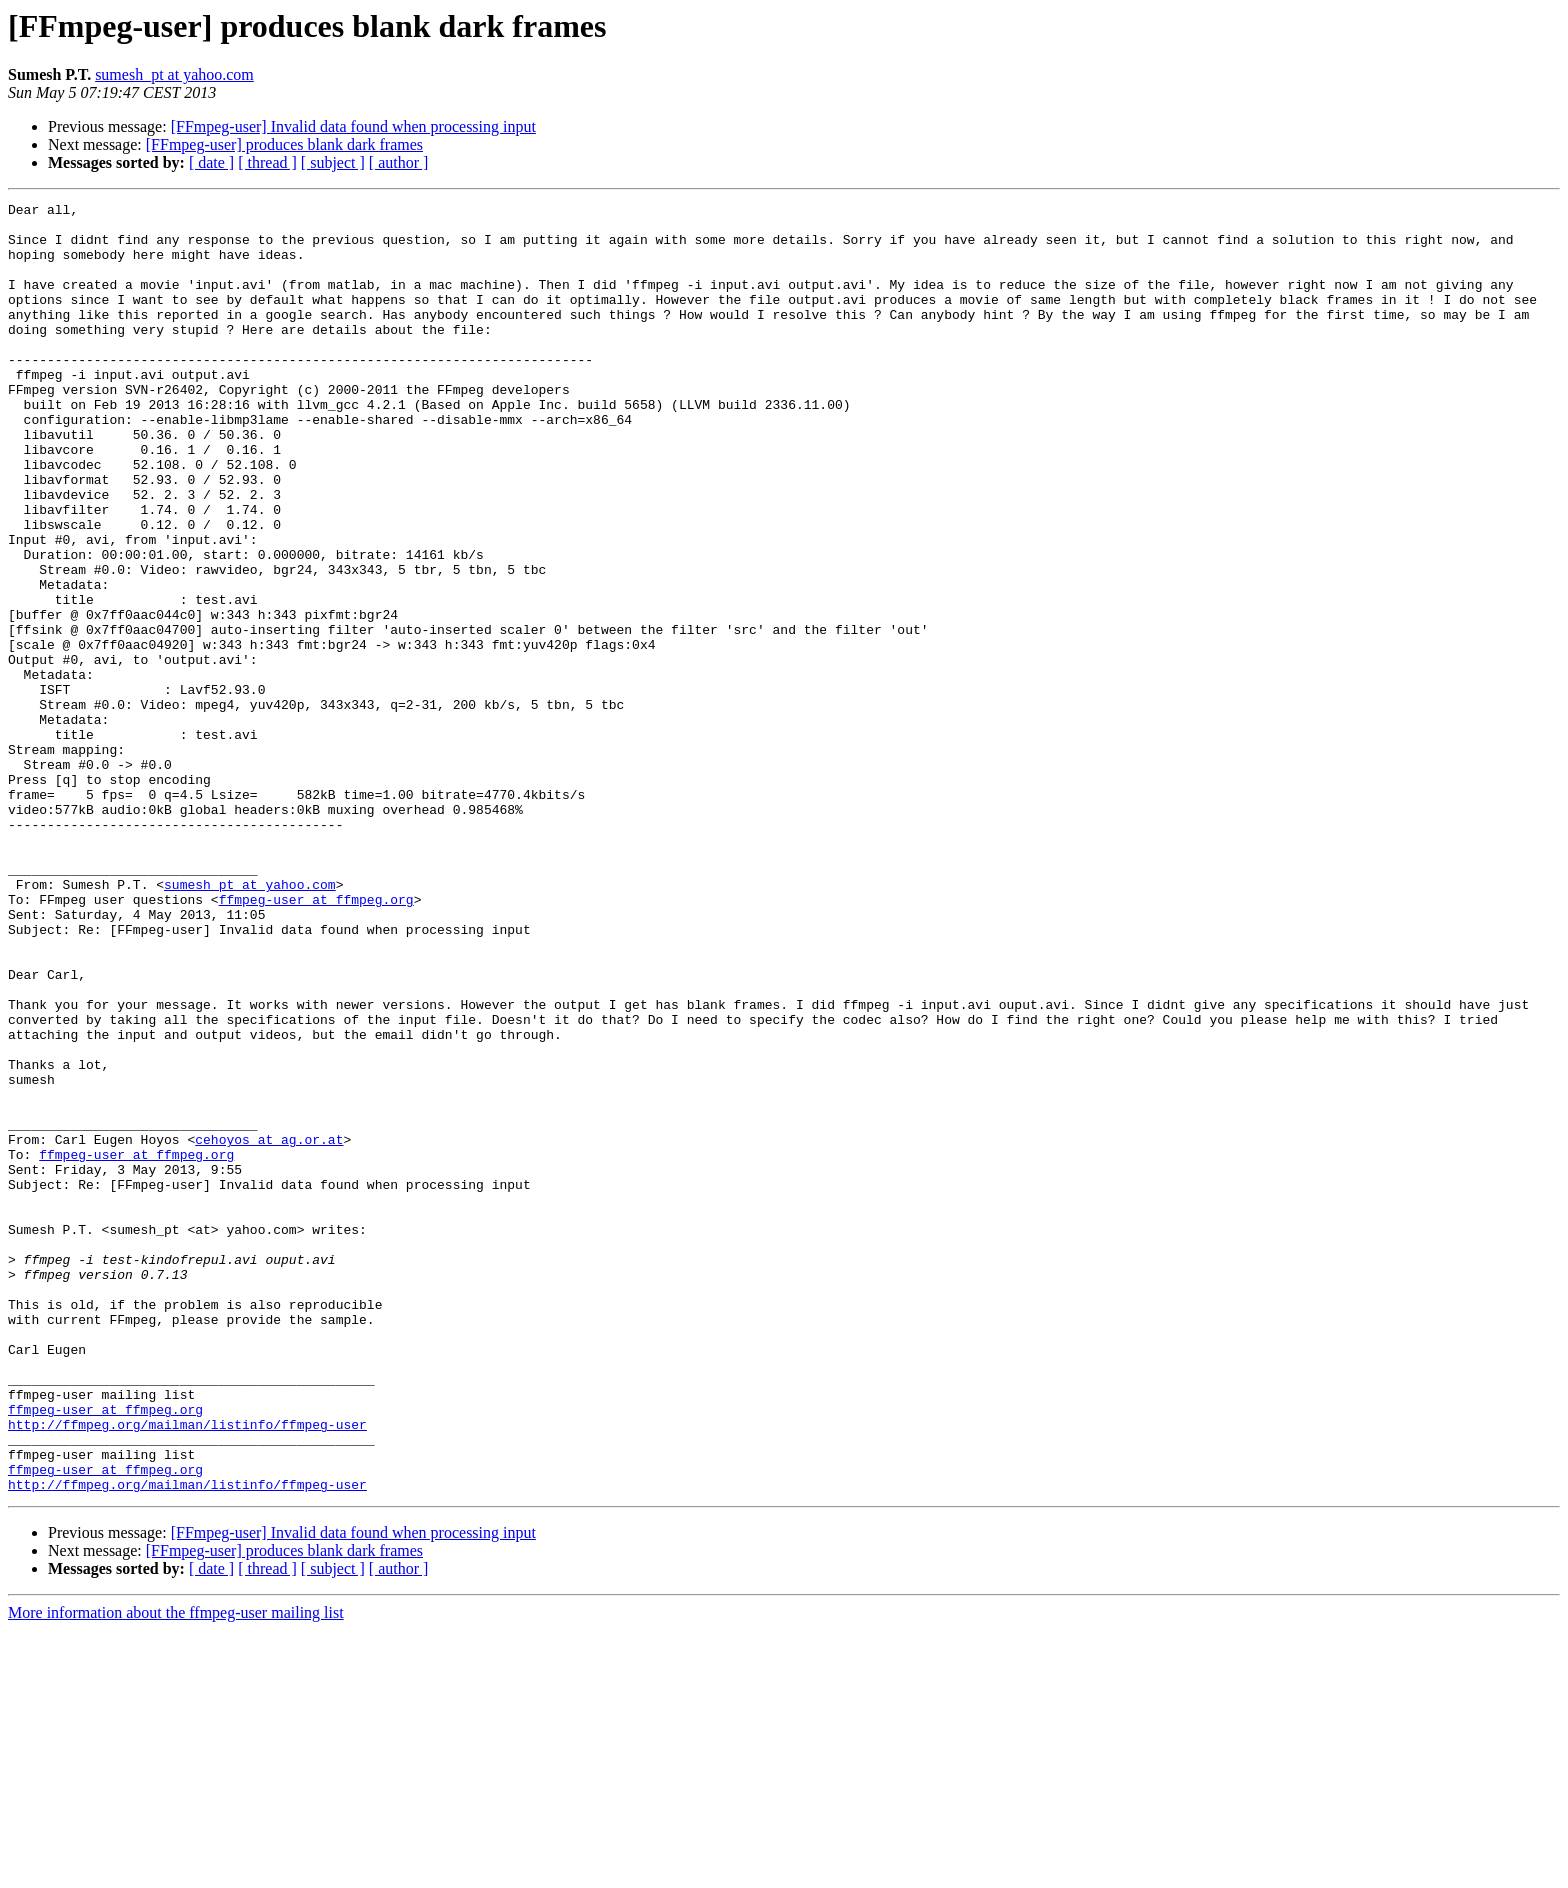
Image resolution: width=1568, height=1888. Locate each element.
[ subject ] (333, 162)
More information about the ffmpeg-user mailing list (176, 1870)
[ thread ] (267, 162)
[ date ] (211, 162)
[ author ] (399, 162)
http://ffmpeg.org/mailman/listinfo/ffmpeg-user (187, 1670)
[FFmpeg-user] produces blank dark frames (284, 144)
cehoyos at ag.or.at (269, 1328)
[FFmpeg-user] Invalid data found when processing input (353, 126)
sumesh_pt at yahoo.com (174, 74)
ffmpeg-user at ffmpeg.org (316, 1040)
